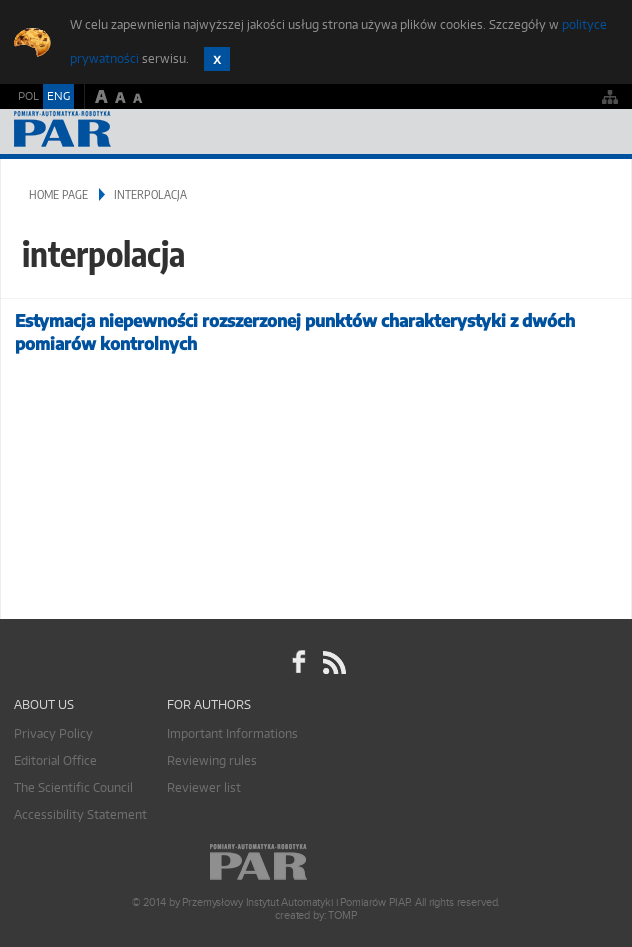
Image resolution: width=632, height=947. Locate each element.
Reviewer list (204, 787)
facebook (299, 662)
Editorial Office (55, 760)
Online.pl (316, 862)
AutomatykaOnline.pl (122, 131)
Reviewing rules (212, 760)
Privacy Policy (53, 733)
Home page (58, 194)
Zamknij (217, 59)
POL (28, 96)
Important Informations (232, 733)
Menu (597, 131)
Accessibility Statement (80, 814)
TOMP (342, 915)
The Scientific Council (73, 787)
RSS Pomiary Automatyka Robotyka (333, 662)
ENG (58, 96)
